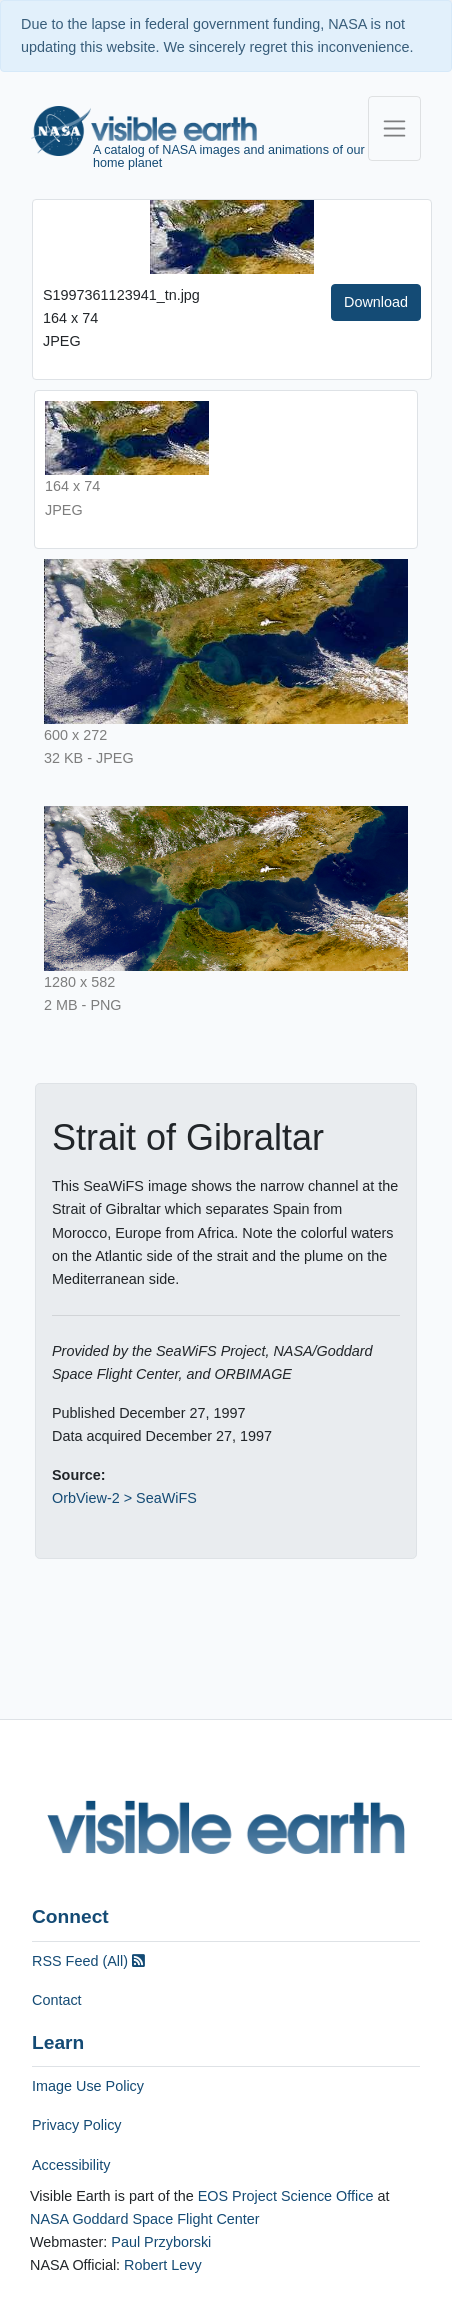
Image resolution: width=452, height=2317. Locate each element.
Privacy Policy (77, 2125)
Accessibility (71, 2165)
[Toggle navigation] (394, 128)
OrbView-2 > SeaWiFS (124, 1498)
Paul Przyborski (161, 2242)
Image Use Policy (88, 2086)
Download (376, 302)
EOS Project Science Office (286, 2196)
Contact (57, 2000)
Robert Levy (163, 2265)
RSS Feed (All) (88, 1961)
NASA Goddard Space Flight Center (145, 2219)
